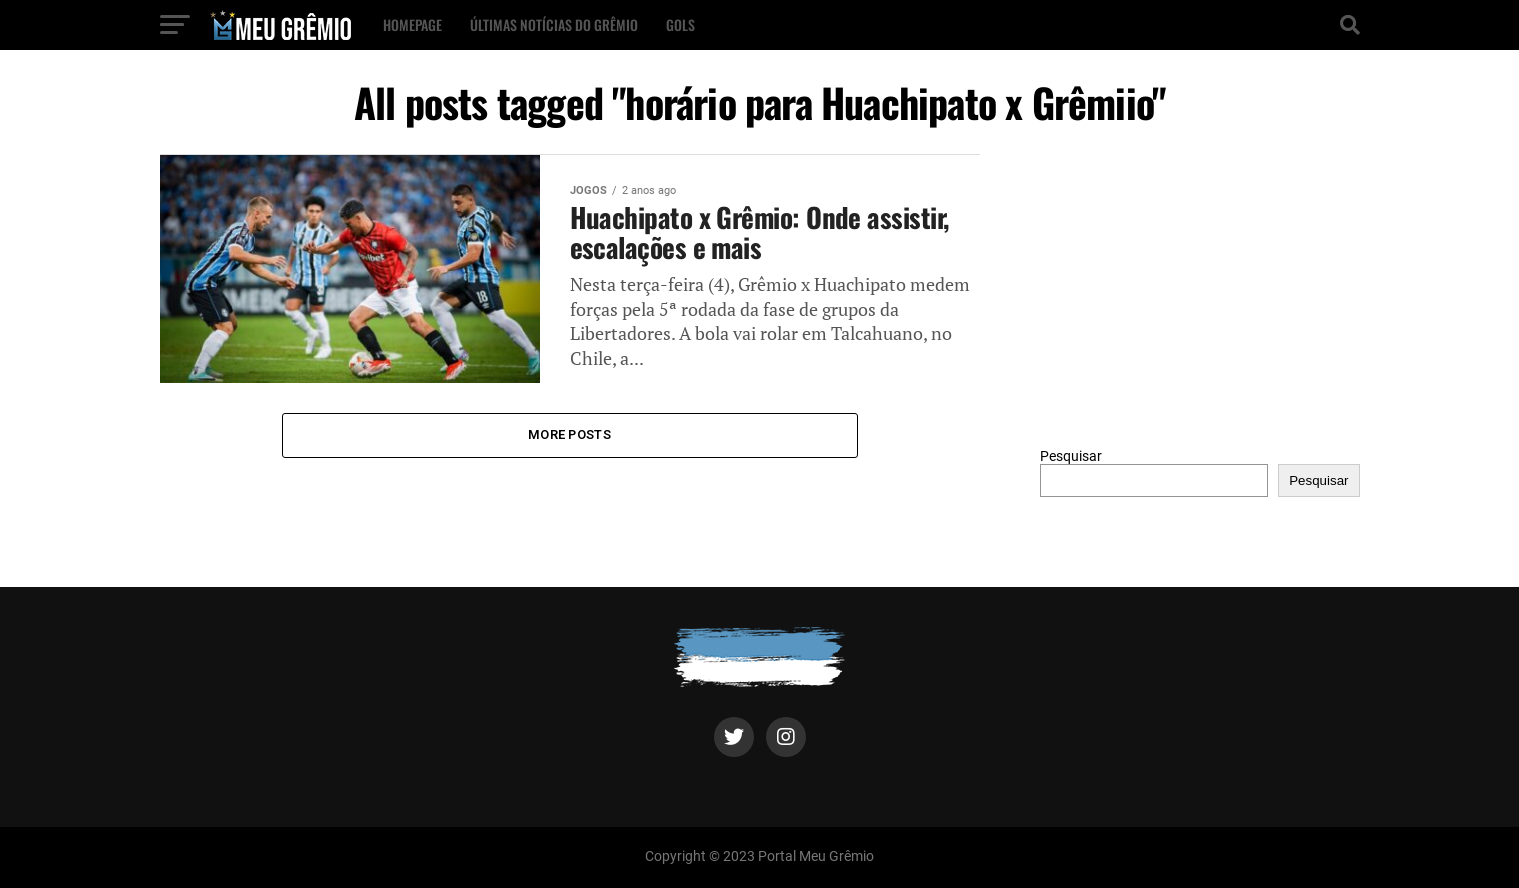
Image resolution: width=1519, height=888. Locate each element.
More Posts (569, 434)
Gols (680, 24)
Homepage (412, 24)
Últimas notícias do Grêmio (554, 24)
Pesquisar (1071, 456)
